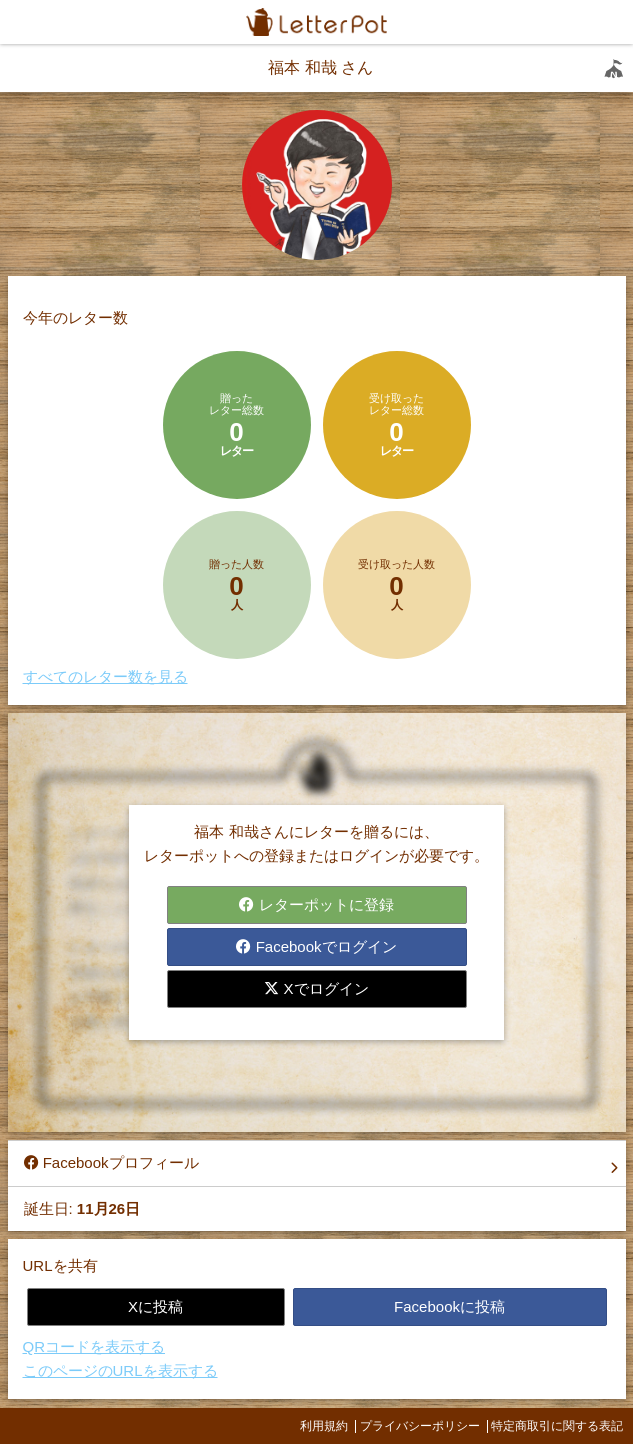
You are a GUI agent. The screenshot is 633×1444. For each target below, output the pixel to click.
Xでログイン (316, 988)
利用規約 (324, 1426)
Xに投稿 (155, 1306)
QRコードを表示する (94, 1346)
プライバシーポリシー (420, 1426)
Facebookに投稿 (449, 1306)
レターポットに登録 (316, 904)
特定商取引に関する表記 (557, 1426)
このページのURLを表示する (120, 1370)
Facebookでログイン (316, 946)
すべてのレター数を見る (105, 676)
